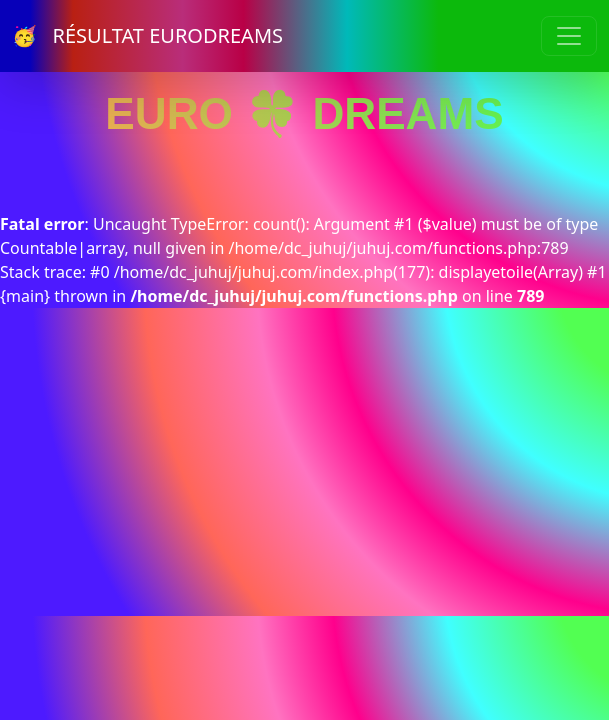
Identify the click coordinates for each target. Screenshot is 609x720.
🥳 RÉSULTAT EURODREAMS (147, 35)
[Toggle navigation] (569, 36)
